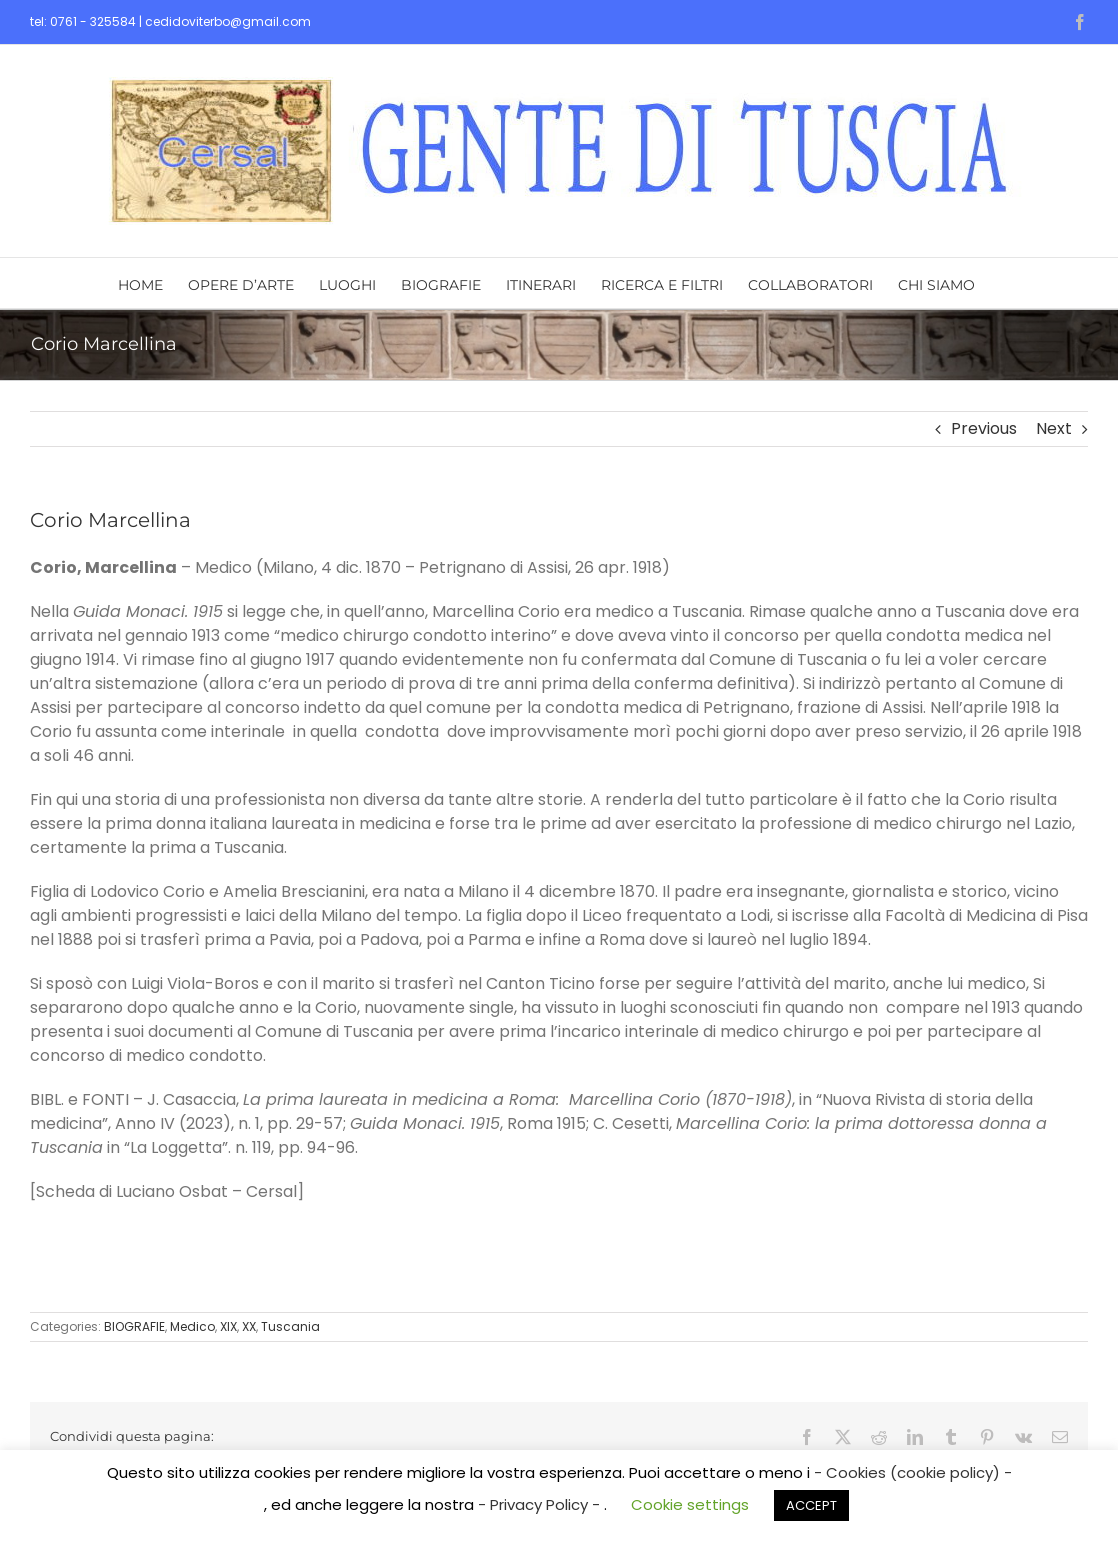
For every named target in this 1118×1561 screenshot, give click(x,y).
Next (1054, 428)
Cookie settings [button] (690, 1504)
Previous (984, 428)
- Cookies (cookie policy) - (913, 1472)
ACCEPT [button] (811, 1505)
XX (249, 1326)
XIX (228, 1326)
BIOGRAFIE (134, 1326)
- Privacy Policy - (541, 1504)
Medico (192, 1326)
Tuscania (290, 1326)
